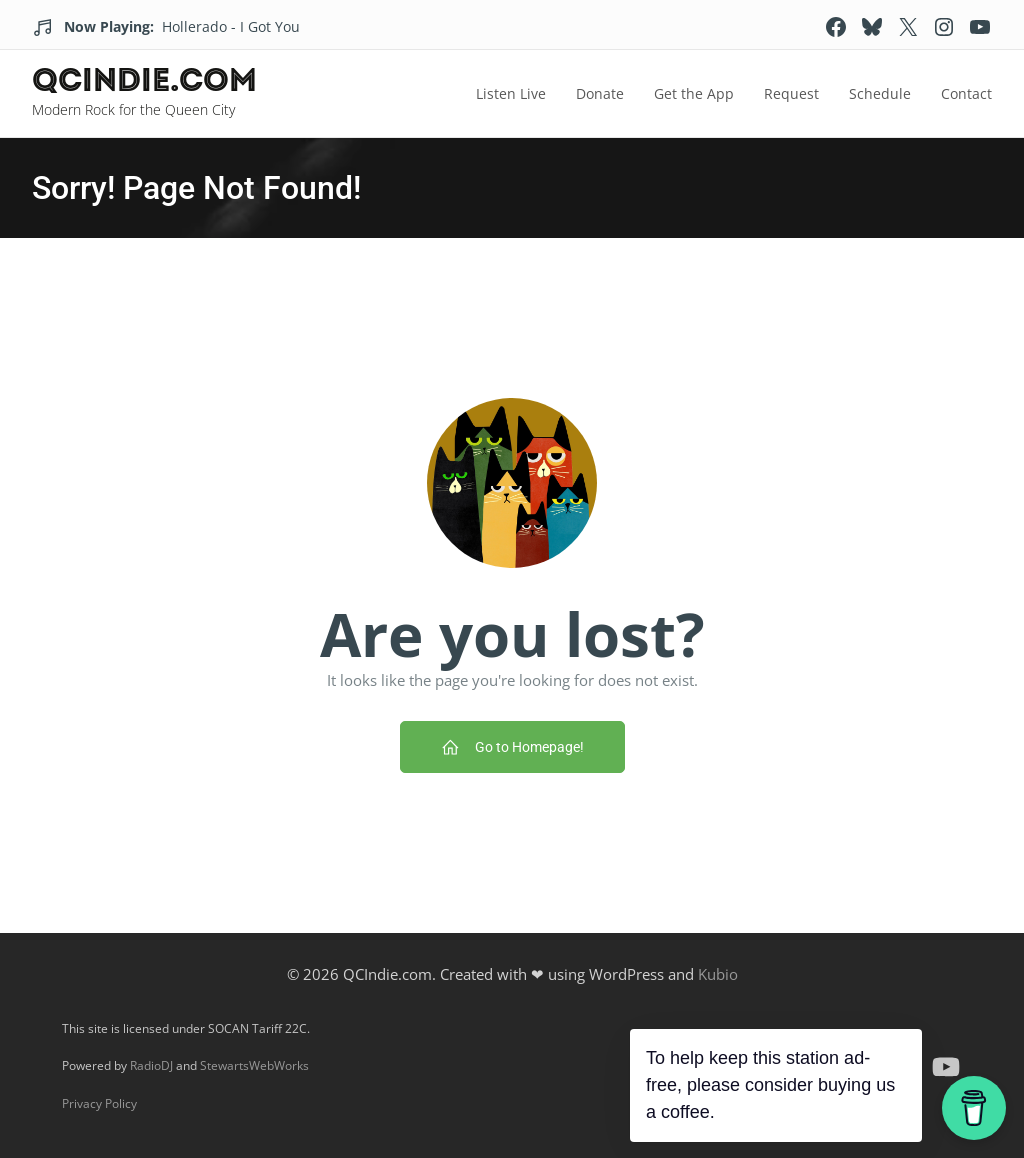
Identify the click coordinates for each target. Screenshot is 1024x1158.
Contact (966, 93)
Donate (600, 93)
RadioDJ (151, 1065)
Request (791, 93)
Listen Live (511, 93)
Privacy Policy (99, 1103)
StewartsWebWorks (254, 1065)
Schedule (880, 93)
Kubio (718, 974)
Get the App (694, 93)
